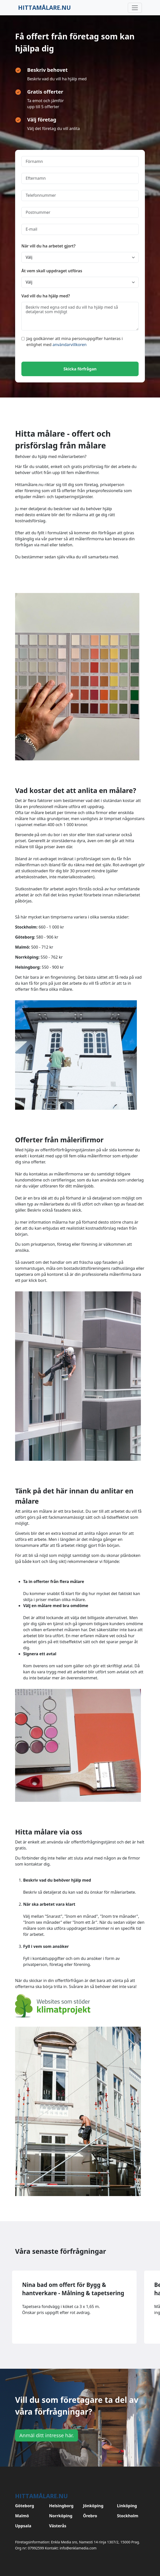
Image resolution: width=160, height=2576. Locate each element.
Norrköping (60, 2516)
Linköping (127, 2505)
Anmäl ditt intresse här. (46, 2435)
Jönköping (93, 2505)
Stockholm (127, 2516)
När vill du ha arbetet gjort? (48, 246)
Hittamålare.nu (44, 8)
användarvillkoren (70, 344)
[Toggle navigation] (135, 8)
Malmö (22, 2516)
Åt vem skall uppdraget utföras (51, 271)
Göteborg (24, 2505)
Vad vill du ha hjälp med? (45, 296)
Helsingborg (61, 2505)
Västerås (57, 2526)
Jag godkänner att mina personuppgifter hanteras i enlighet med (72, 341)
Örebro (90, 2516)
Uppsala (23, 2526)
